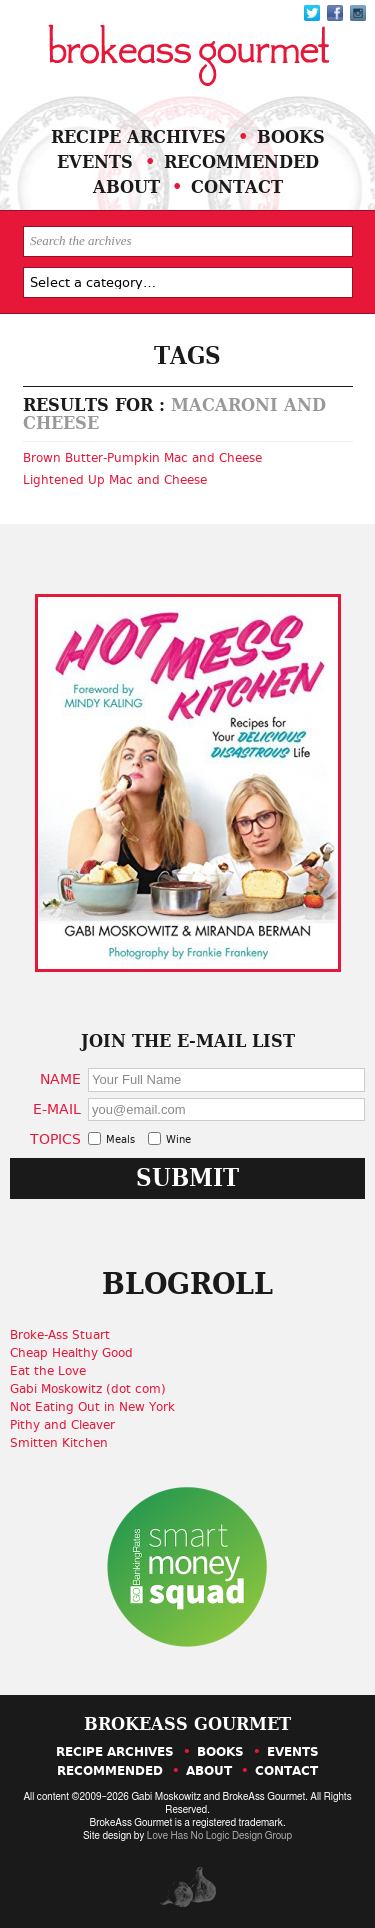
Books (291, 136)
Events (95, 161)
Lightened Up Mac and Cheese (115, 480)
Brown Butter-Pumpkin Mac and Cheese (142, 458)
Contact (237, 186)
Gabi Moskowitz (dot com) (88, 1389)
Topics (55, 1138)
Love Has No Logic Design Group (219, 1836)
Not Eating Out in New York (92, 1407)
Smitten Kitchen (59, 1443)
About (126, 186)
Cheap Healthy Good (71, 1353)
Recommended (241, 161)
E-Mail (57, 1108)
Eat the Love (48, 1371)
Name (60, 1078)
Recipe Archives (138, 136)
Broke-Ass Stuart (60, 1335)
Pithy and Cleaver (62, 1425)
